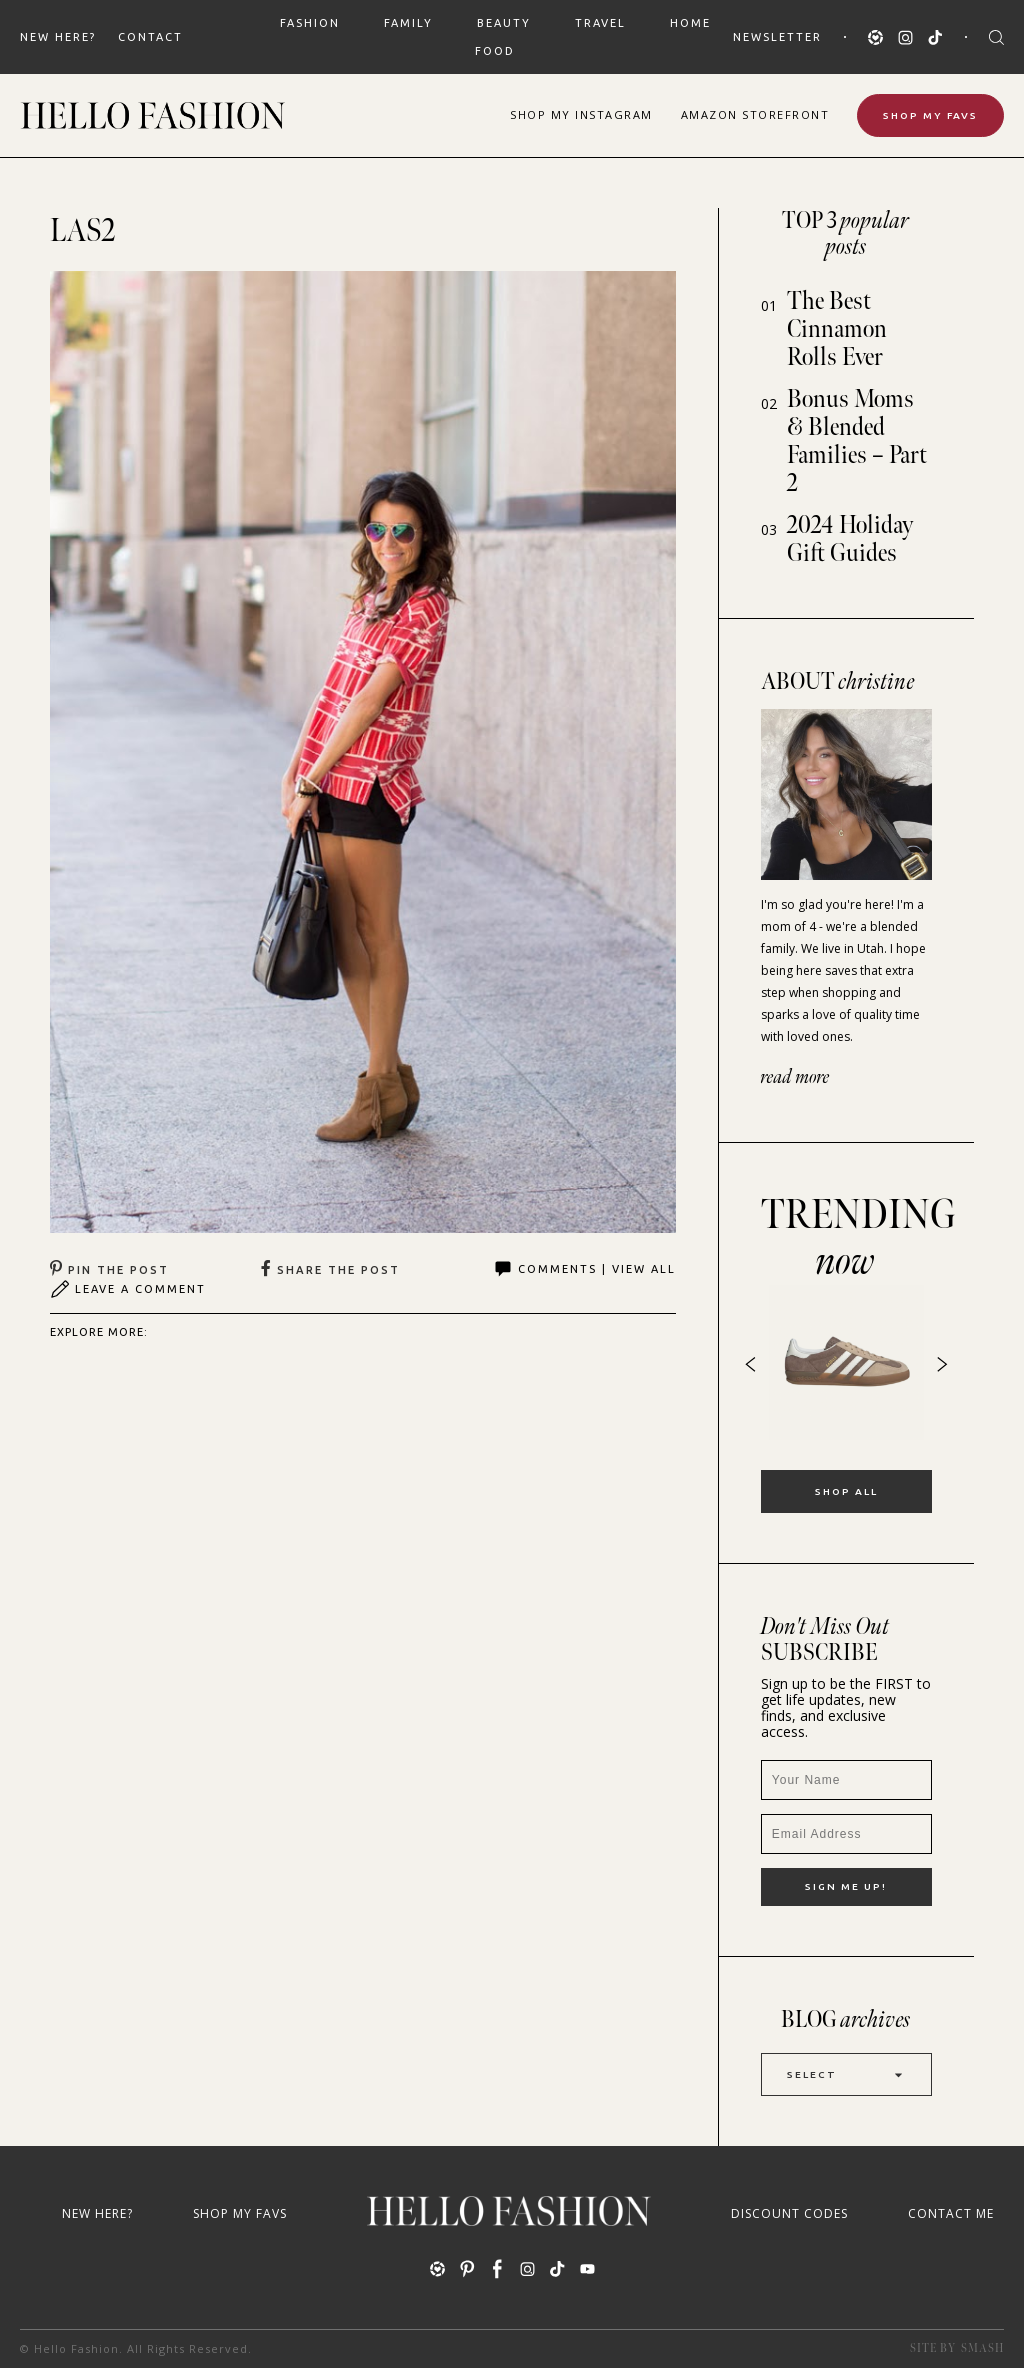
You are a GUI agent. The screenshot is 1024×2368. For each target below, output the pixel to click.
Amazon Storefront (755, 114)
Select (846, 2074)
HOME (690, 23)
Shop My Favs (930, 115)
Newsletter (777, 37)
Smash (982, 2348)
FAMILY (408, 23)
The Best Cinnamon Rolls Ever (837, 329)
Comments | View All (584, 1269)
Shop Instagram (581, 114)
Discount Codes (789, 2213)
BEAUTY (504, 23)
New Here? (58, 37)
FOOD (495, 51)
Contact (150, 37)
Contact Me (951, 2213)
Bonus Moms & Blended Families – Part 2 (857, 441)
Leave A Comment (128, 1289)
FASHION (310, 23)
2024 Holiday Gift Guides (850, 539)
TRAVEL (600, 23)
